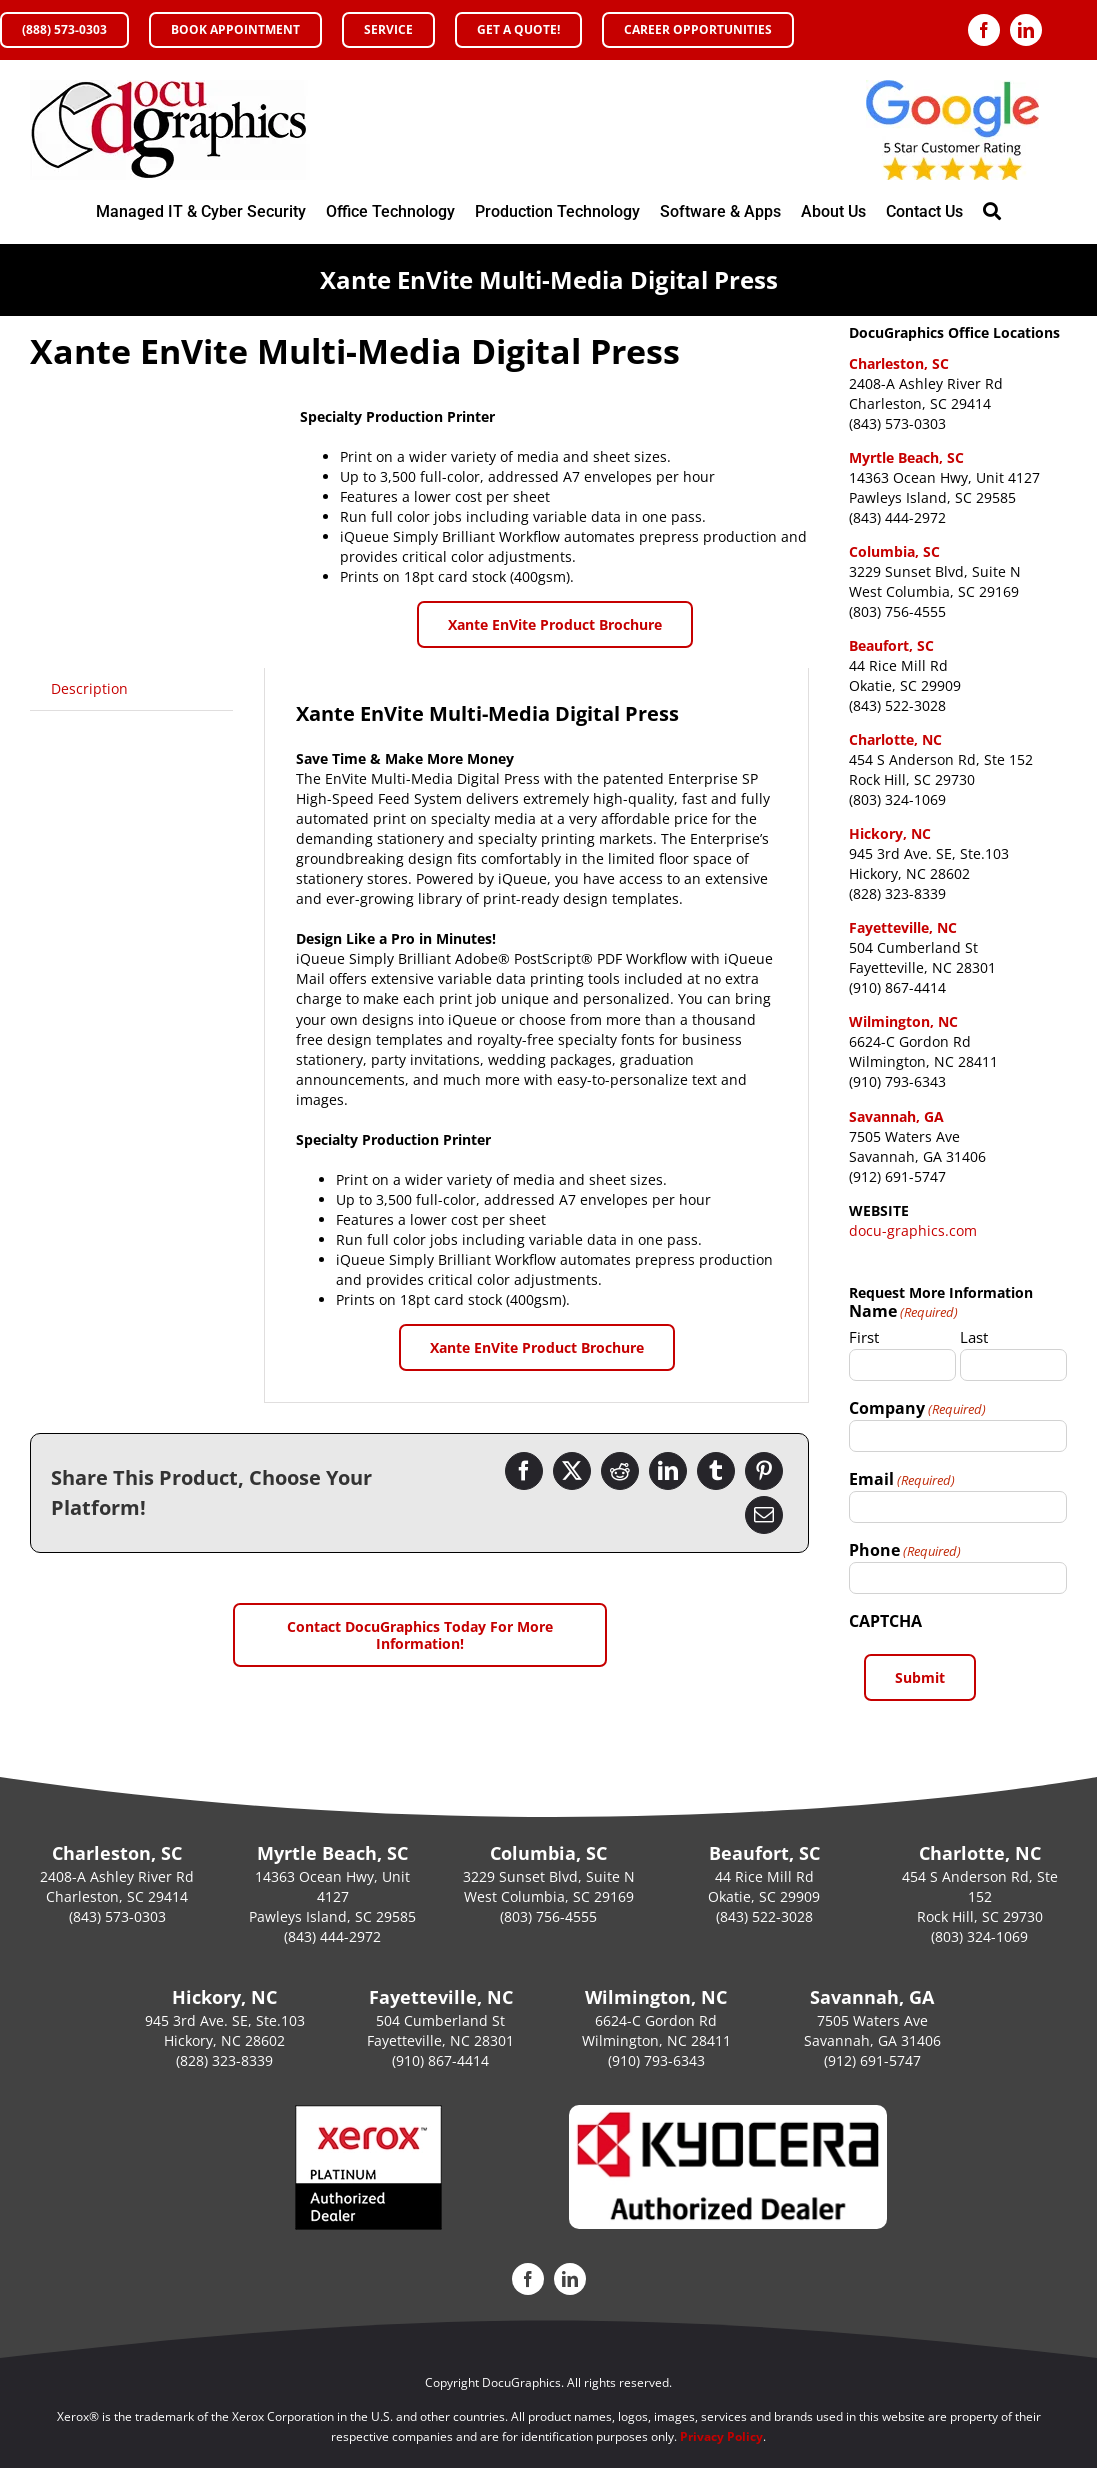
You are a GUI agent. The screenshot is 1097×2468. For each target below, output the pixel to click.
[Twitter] (572, 1471)
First (864, 1337)
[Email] (764, 1515)
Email (902, 1479)
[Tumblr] (716, 1471)
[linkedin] (1026, 30)
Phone (905, 1550)
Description (89, 688)
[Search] (992, 212)
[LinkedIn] (668, 1471)
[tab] (89, 689)
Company (917, 1408)
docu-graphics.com (913, 1230)
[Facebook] (524, 1471)
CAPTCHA (885, 1621)
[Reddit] (620, 1471)
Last (974, 1337)
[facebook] (984, 30)
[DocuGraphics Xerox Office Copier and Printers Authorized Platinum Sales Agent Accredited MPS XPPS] (170, 86)
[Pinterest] (764, 1471)
